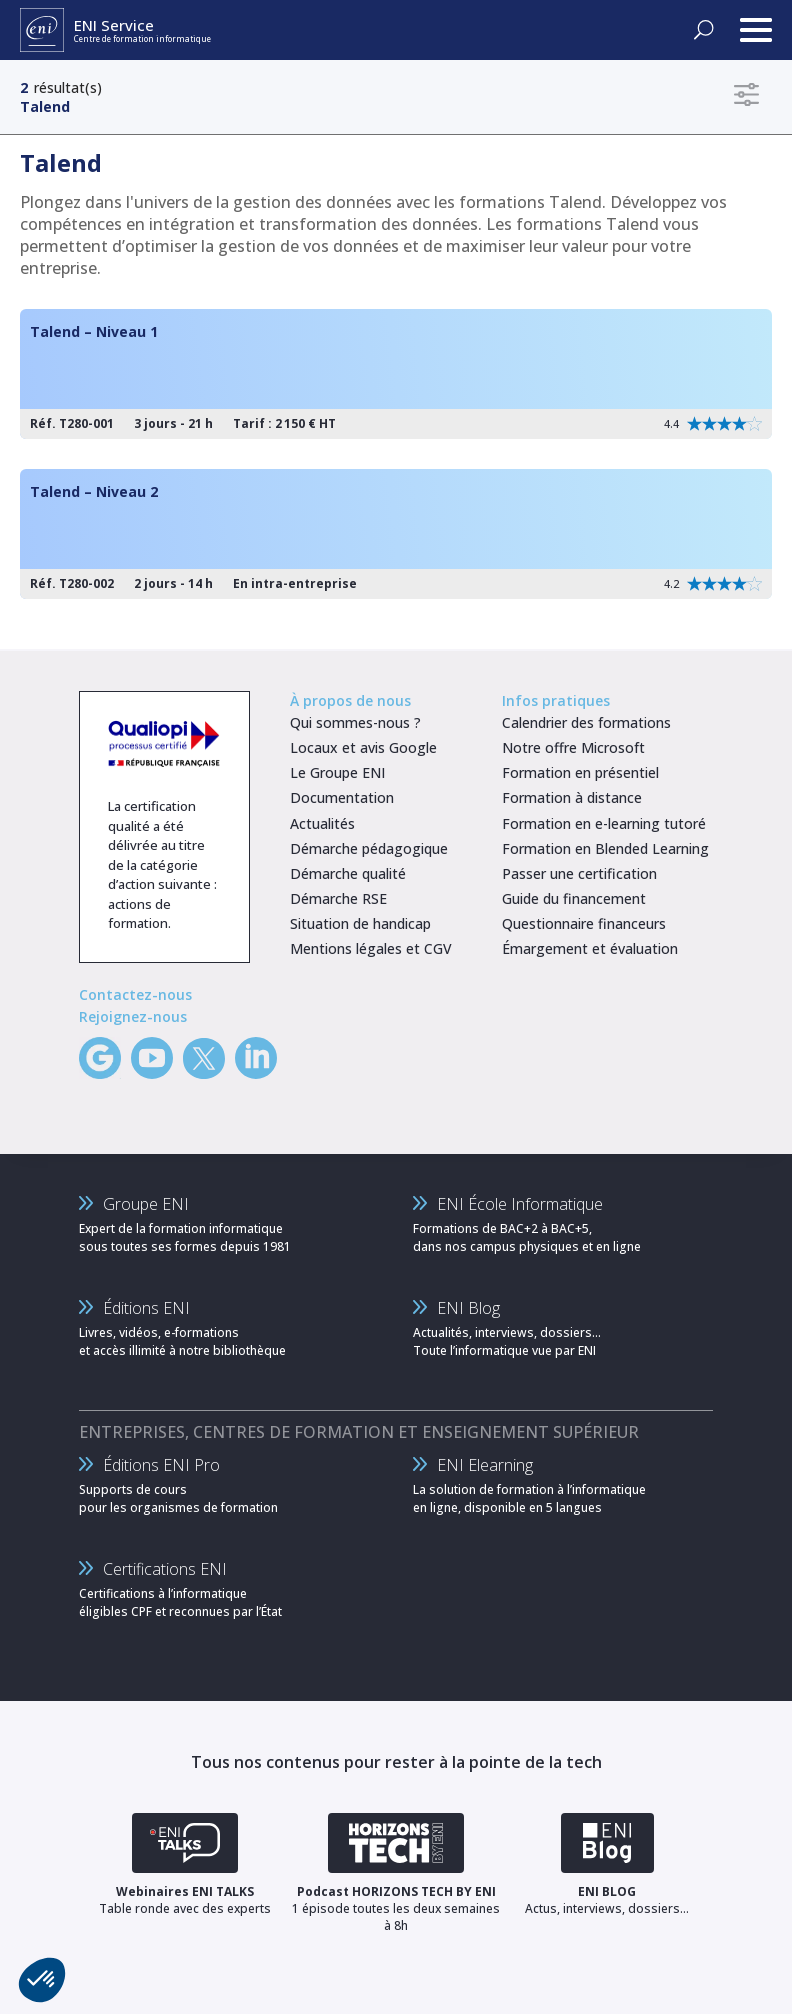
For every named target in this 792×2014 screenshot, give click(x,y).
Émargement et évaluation (590, 948)
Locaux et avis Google (363, 747)
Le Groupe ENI (337, 772)
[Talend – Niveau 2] (396, 534)
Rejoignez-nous (133, 1016)
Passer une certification (579, 873)
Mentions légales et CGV (371, 948)
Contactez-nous (135, 994)
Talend (45, 106)
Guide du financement (574, 898)
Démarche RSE (338, 898)
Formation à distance (572, 797)
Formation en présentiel (580, 772)
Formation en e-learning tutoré (604, 823)
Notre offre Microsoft (573, 747)
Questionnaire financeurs (584, 923)
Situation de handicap (360, 923)
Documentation (342, 797)
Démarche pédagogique (369, 848)
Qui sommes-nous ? (355, 722)
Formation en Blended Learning (605, 848)
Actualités (322, 823)
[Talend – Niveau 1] (396, 374)
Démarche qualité (348, 873)
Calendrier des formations (586, 722)
